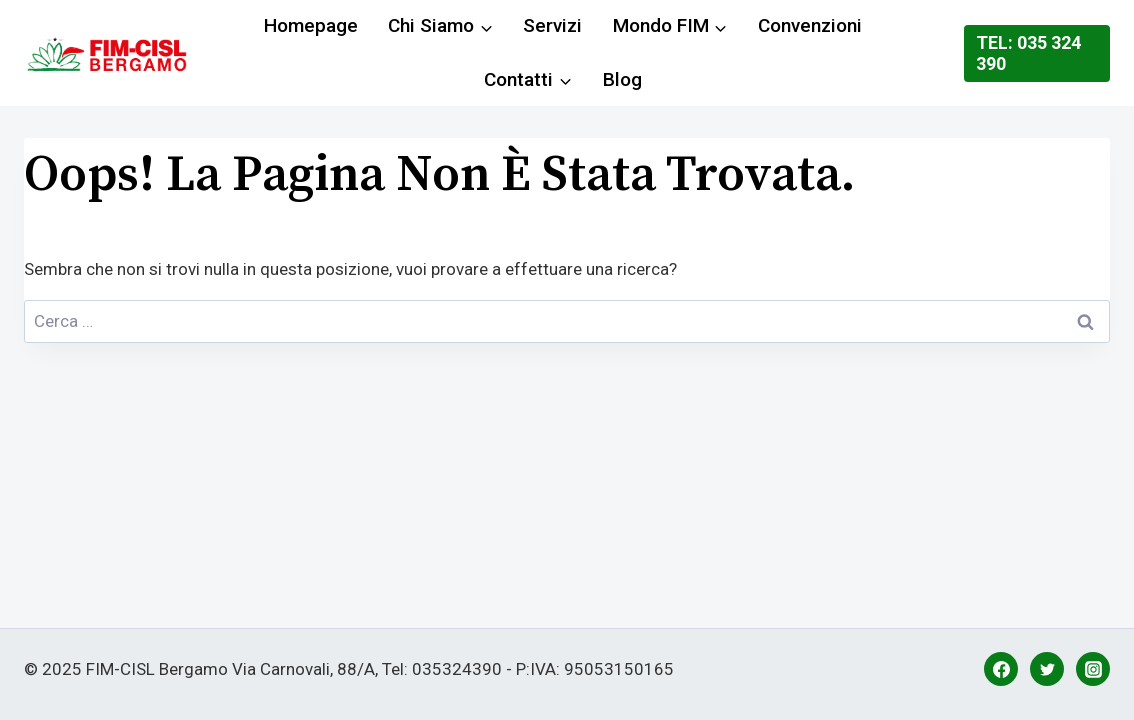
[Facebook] (1001, 669)
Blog (622, 79)
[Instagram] (1093, 669)
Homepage (311, 25)
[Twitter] (1047, 669)
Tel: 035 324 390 (1028, 53)
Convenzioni (810, 25)
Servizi (552, 25)
